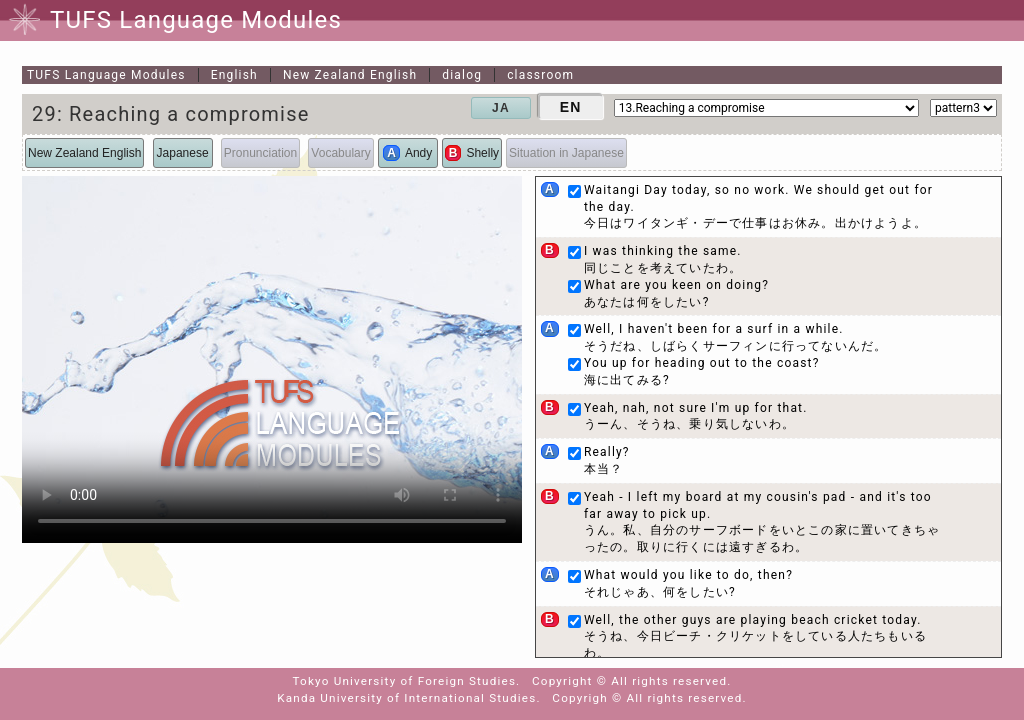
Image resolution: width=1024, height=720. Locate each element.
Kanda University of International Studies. (408, 698)
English (234, 75)
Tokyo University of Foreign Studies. (407, 681)
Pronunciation (260, 153)
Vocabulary (340, 153)
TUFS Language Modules (106, 75)
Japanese (183, 153)
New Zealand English (350, 75)
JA (501, 108)
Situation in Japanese (566, 153)
